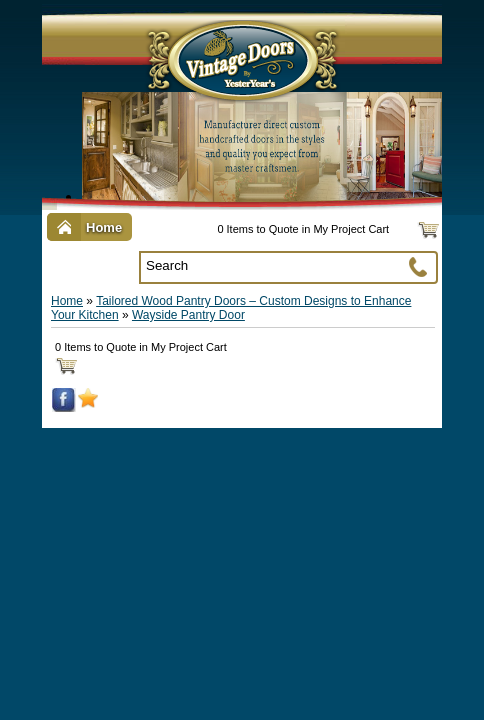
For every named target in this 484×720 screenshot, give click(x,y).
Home (67, 301)
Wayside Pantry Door (188, 315)
